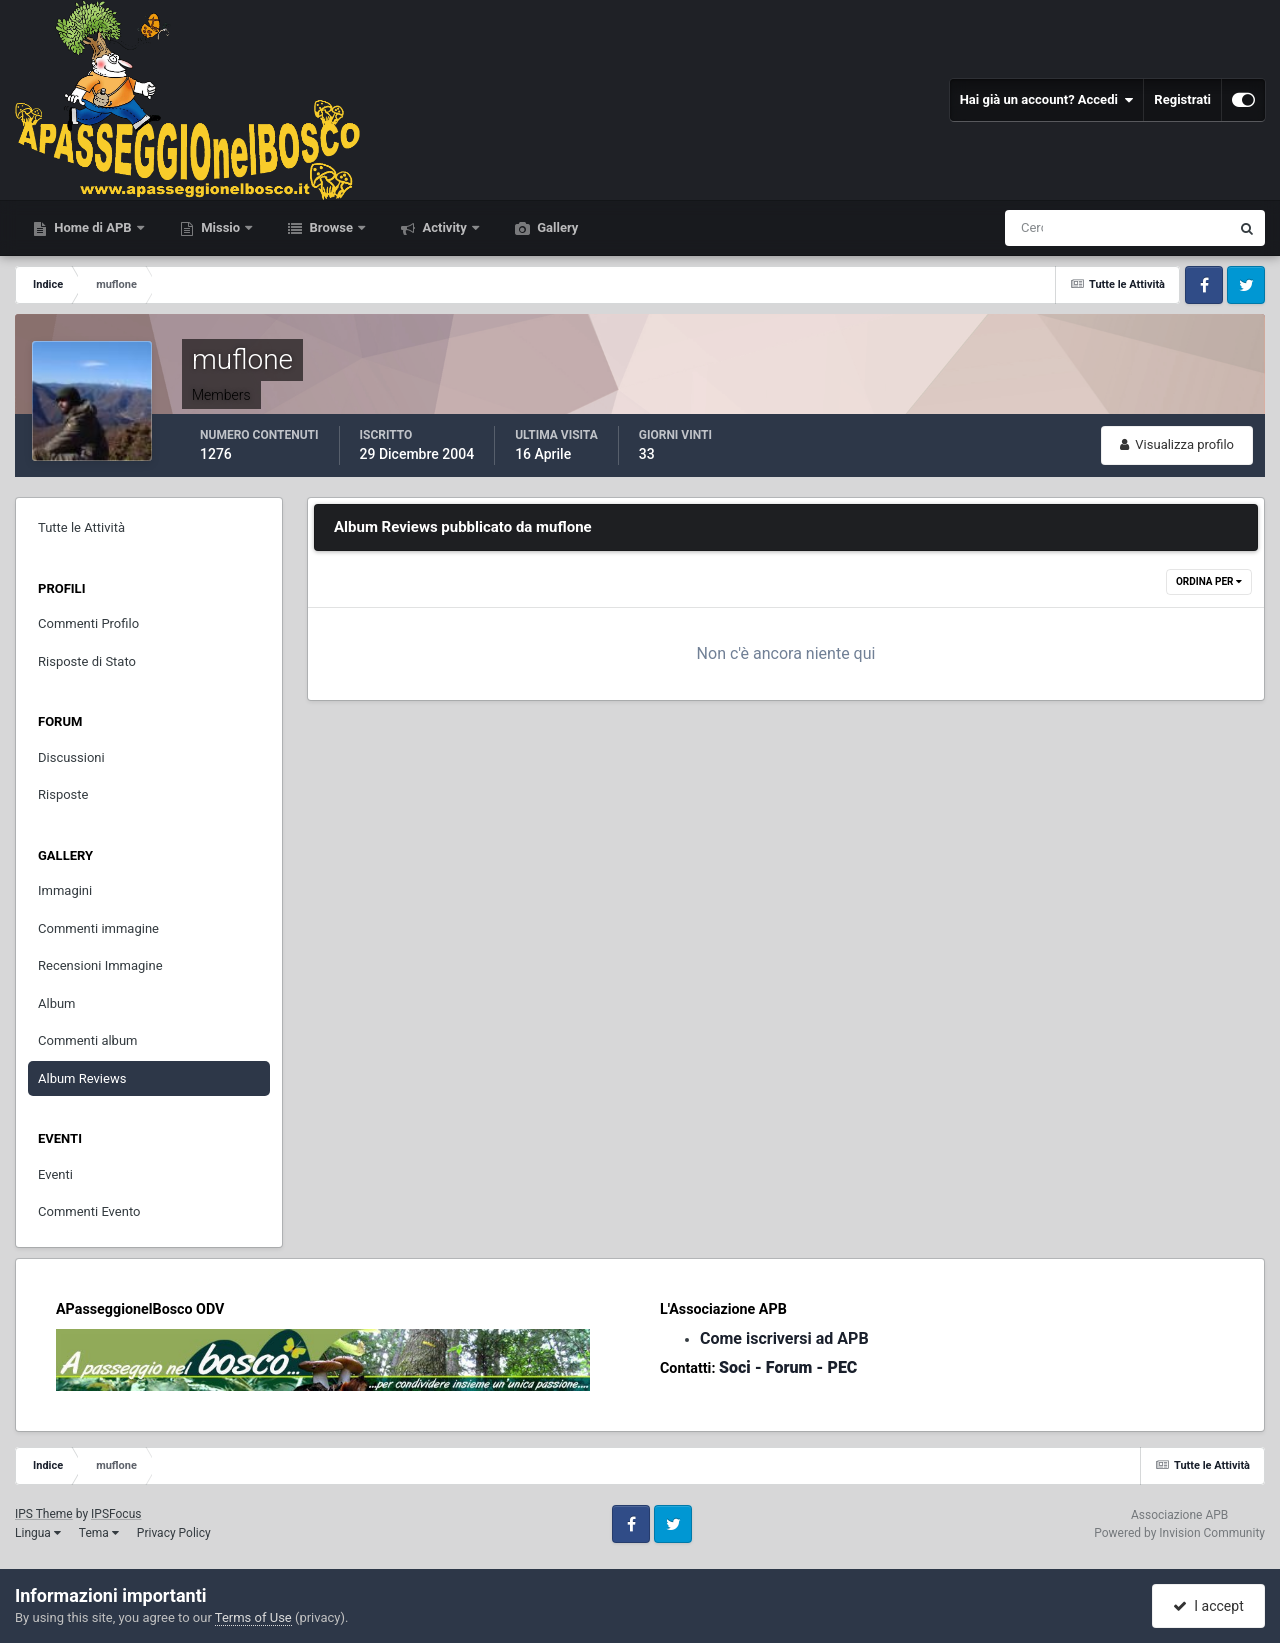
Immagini (65, 890)
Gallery (556, 227)
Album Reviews (82, 1078)
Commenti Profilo (88, 623)
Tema (99, 1533)
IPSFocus (116, 1514)
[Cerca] (1034, 228)
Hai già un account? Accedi (1047, 100)
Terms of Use (253, 1617)
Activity (444, 227)
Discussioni (71, 757)
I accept (1208, 1606)
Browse (331, 227)
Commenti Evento (89, 1211)
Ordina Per (1209, 581)
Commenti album (88, 1040)
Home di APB (93, 227)
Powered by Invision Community (1179, 1533)
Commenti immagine (98, 928)
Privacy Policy (174, 1533)
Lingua (38, 1533)
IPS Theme (44, 1514)
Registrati (1182, 99)
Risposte (63, 794)
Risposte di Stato (87, 661)
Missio (220, 227)
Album (57, 1003)
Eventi (55, 1174)
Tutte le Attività (81, 527)
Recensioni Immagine (100, 965)
